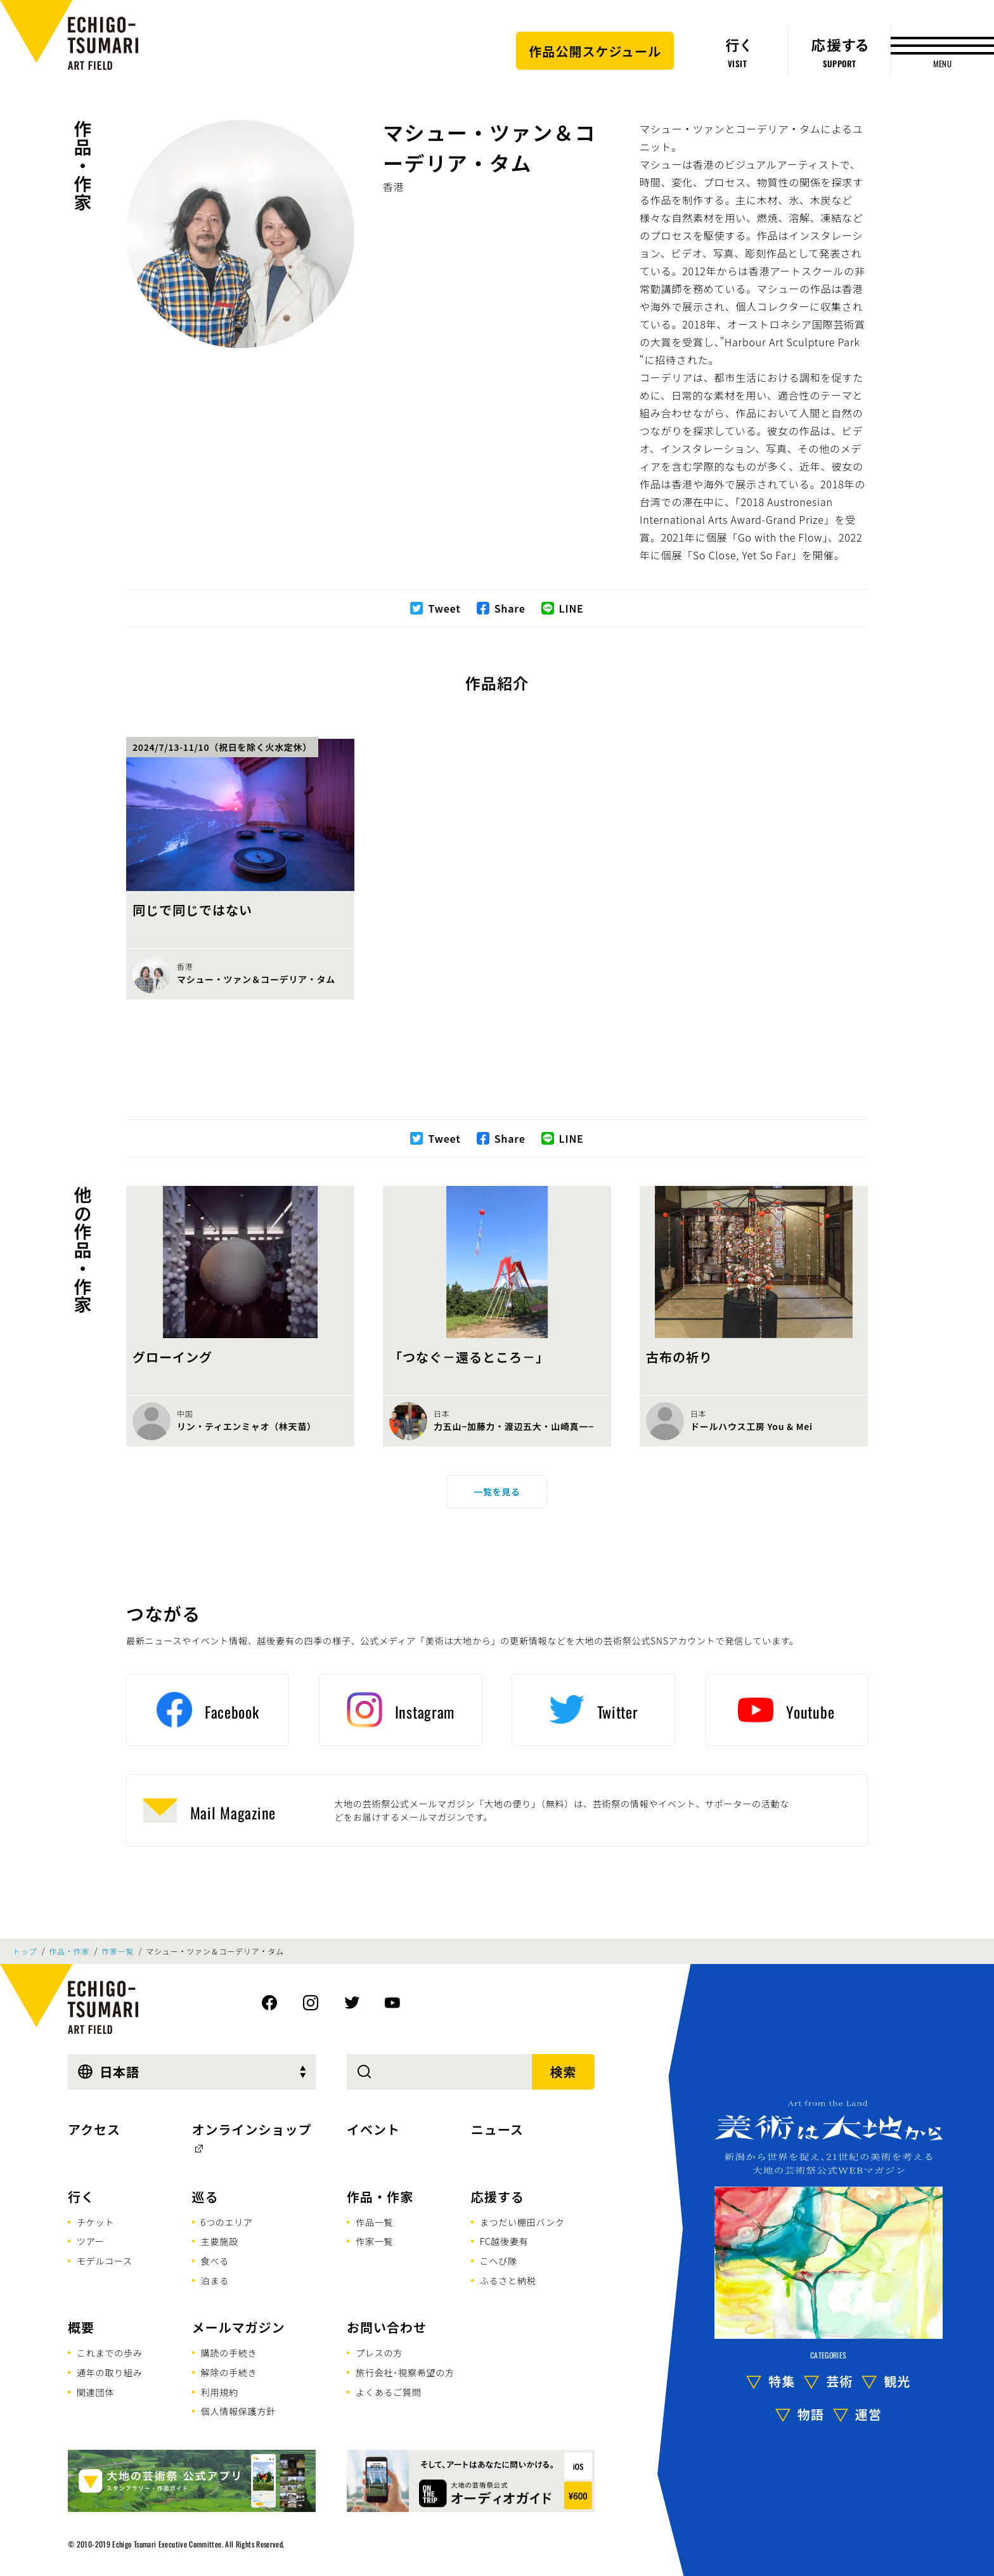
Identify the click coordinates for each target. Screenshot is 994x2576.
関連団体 (95, 2392)
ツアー (91, 2241)
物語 (810, 2414)
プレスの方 (379, 2352)
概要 (81, 2327)
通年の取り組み (110, 2372)
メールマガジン (238, 2327)
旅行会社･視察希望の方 (405, 2372)
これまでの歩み (110, 2352)
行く (81, 2196)
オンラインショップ (252, 2129)
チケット (95, 2222)
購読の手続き (229, 2352)
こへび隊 (498, 2260)
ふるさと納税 (508, 2280)
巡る (205, 2196)
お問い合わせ (387, 2327)
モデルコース (104, 2260)
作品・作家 (83, 165)
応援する (497, 2196)
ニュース (497, 2129)
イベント (373, 2129)
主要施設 (219, 2241)
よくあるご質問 (389, 2392)
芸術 (839, 2381)
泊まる (215, 2280)
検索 (563, 2071)
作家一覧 (117, 1951)
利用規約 (219, 2392)
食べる (215, 2260)
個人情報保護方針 (238, 2411)
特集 (781, 2381)
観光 (897, 2381)
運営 (868, 2414)
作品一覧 (374, 2222)
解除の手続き (229, 2372)
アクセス (94, 2129)
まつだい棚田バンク (522, 2222)
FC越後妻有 (504, 2241)
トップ (25, 1951)
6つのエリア (227, 2222)
